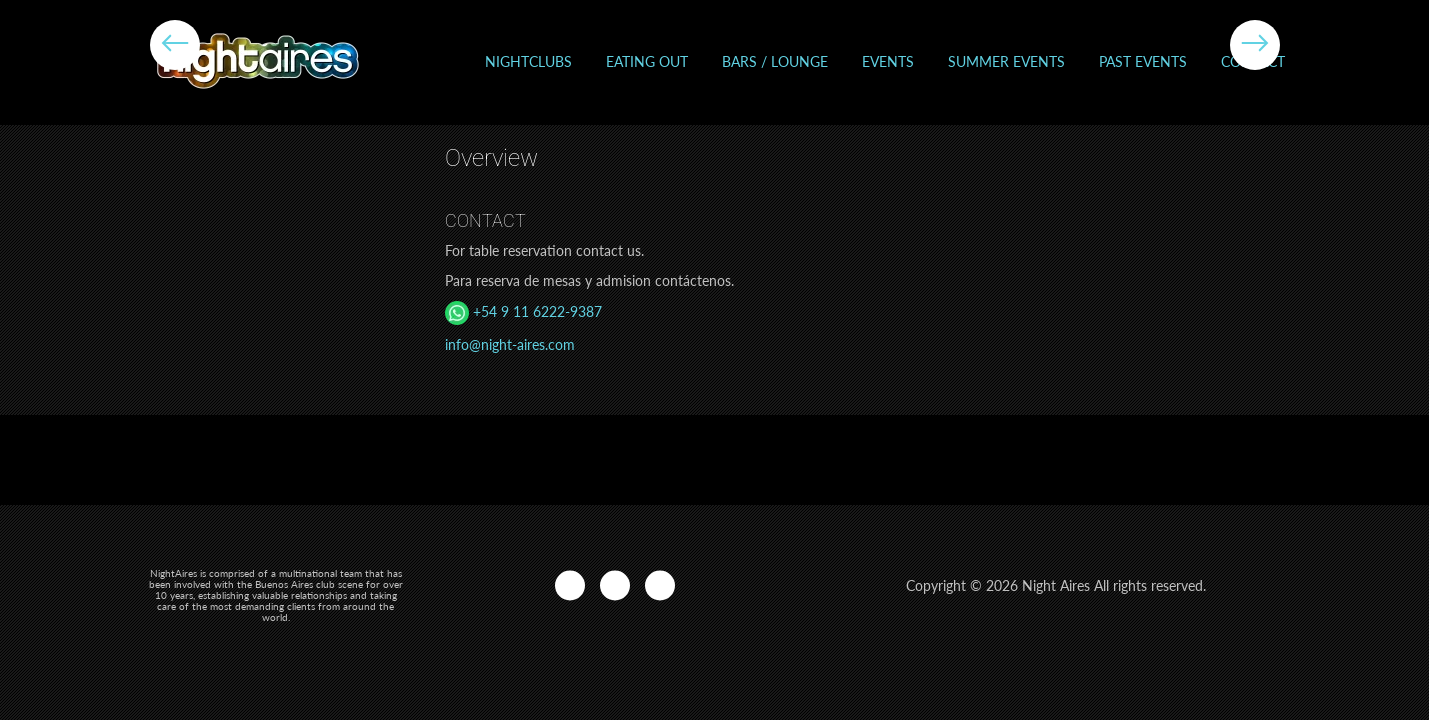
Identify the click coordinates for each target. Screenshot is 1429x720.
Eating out (647, 61)
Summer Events (1006, 61)
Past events (1143, 61)
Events (888, 61)
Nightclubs (528, 61)
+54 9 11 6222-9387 (523, 311)
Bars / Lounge (775, 61)
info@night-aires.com (510, 344)
